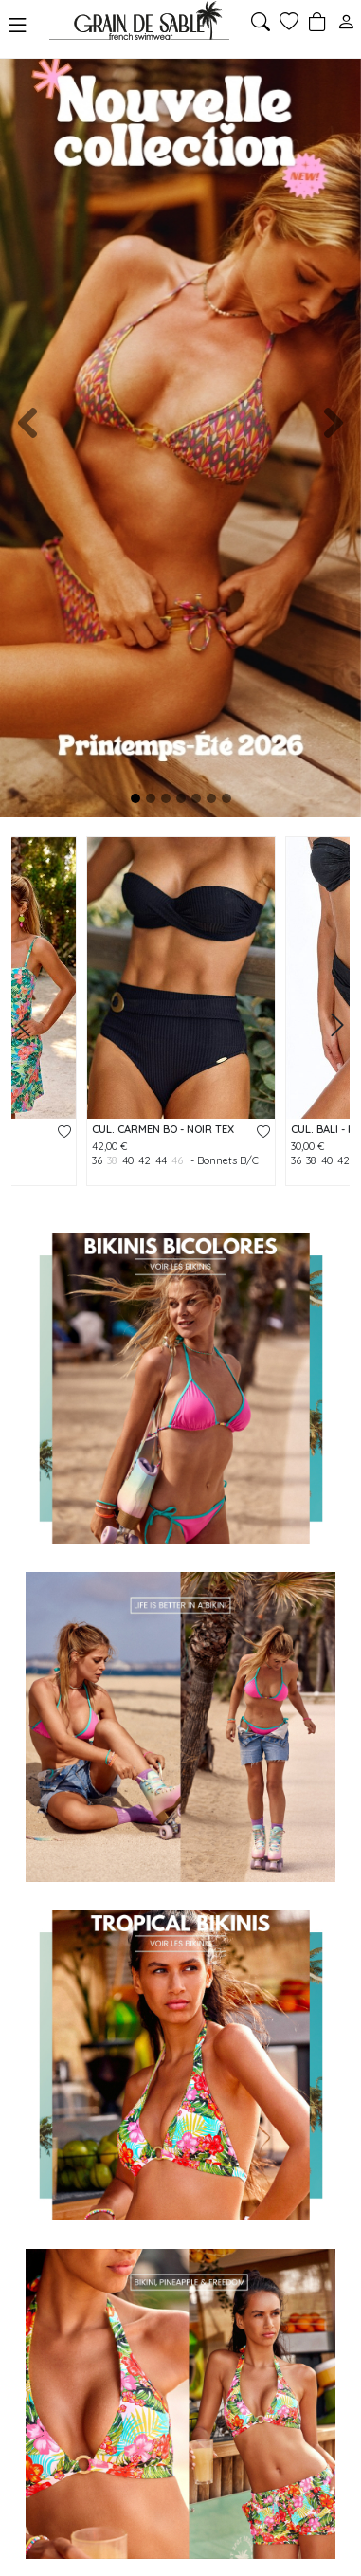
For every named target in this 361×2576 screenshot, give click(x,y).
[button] (27, 422)
